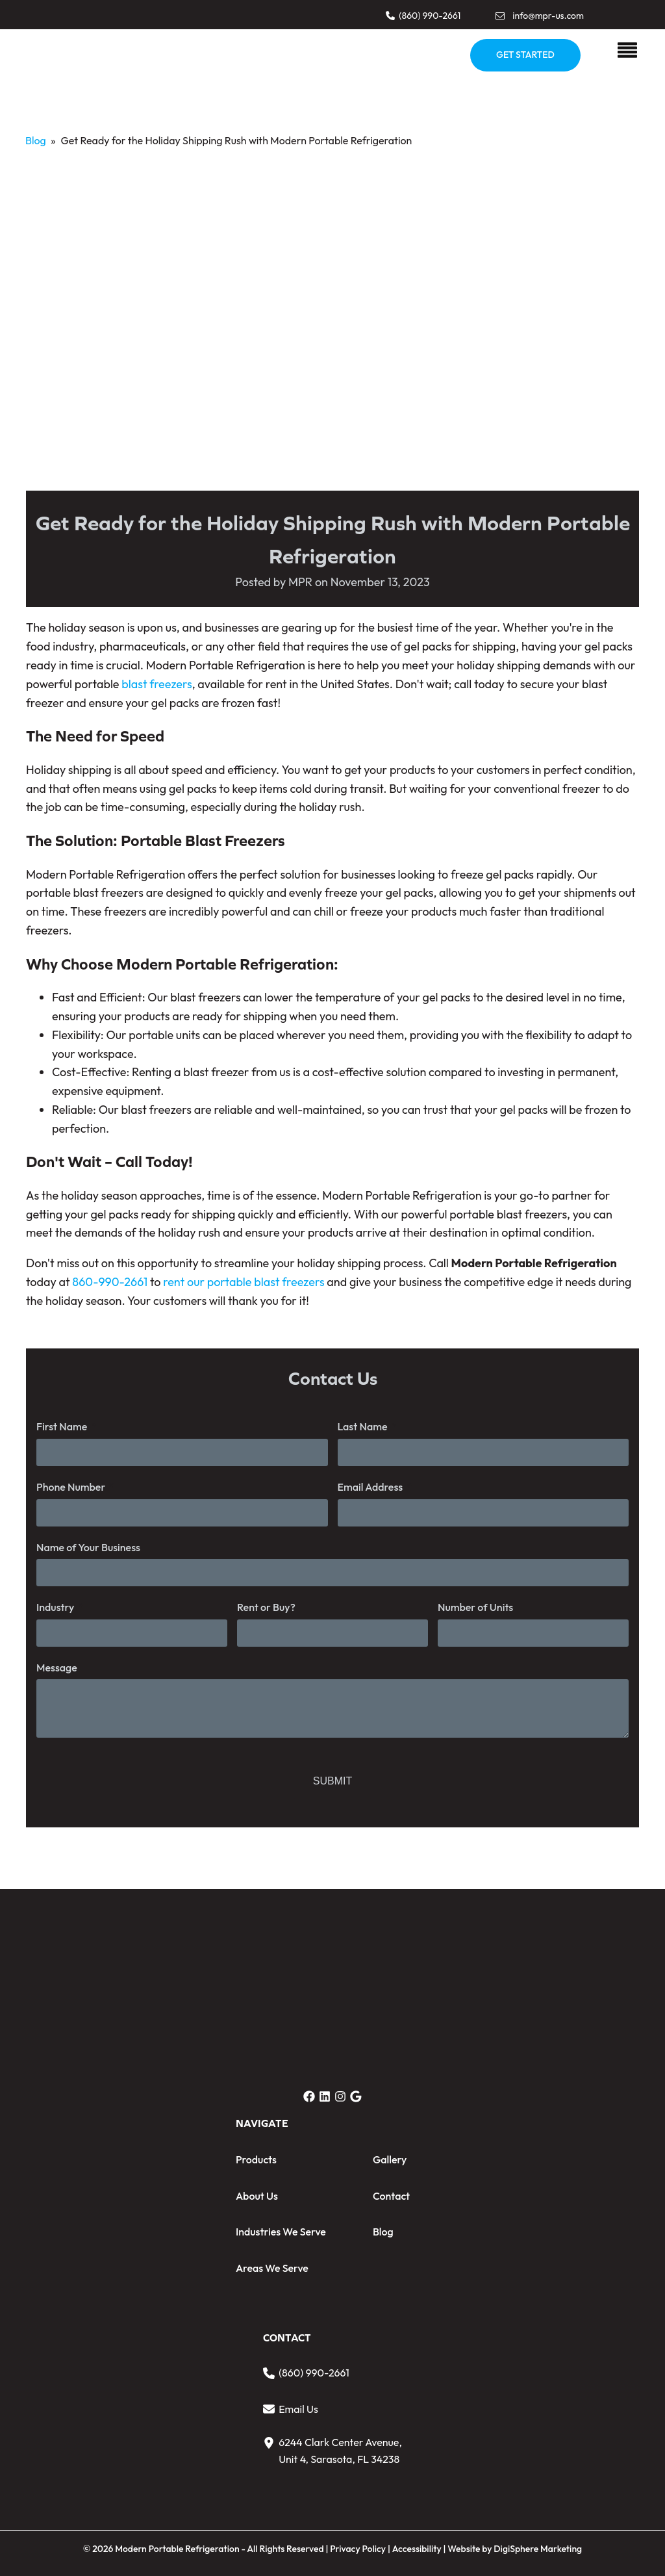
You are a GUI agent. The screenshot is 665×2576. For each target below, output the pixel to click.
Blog (35, 140)
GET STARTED (525, 54)
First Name (61, 1426)
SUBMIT (332, 1780)
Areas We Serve (272, 2267)
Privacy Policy (358, 2549)
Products (256, 2159)
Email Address (370, 1486)
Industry (55, 1607)
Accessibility (418, 2549)
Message (56, 1667)
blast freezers (156, 683)
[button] (423, 15)
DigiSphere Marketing (538, 2549)
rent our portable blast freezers (243, 1281)
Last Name (363, 1426)
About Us (257, 2195)
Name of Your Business (88, 1547)
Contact (391, 2195)
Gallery (390, 2159)
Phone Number (70, 1486)
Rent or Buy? (266, 1607)
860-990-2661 (109, 1281)
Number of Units (475, 1607)
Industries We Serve (281, 2231)
